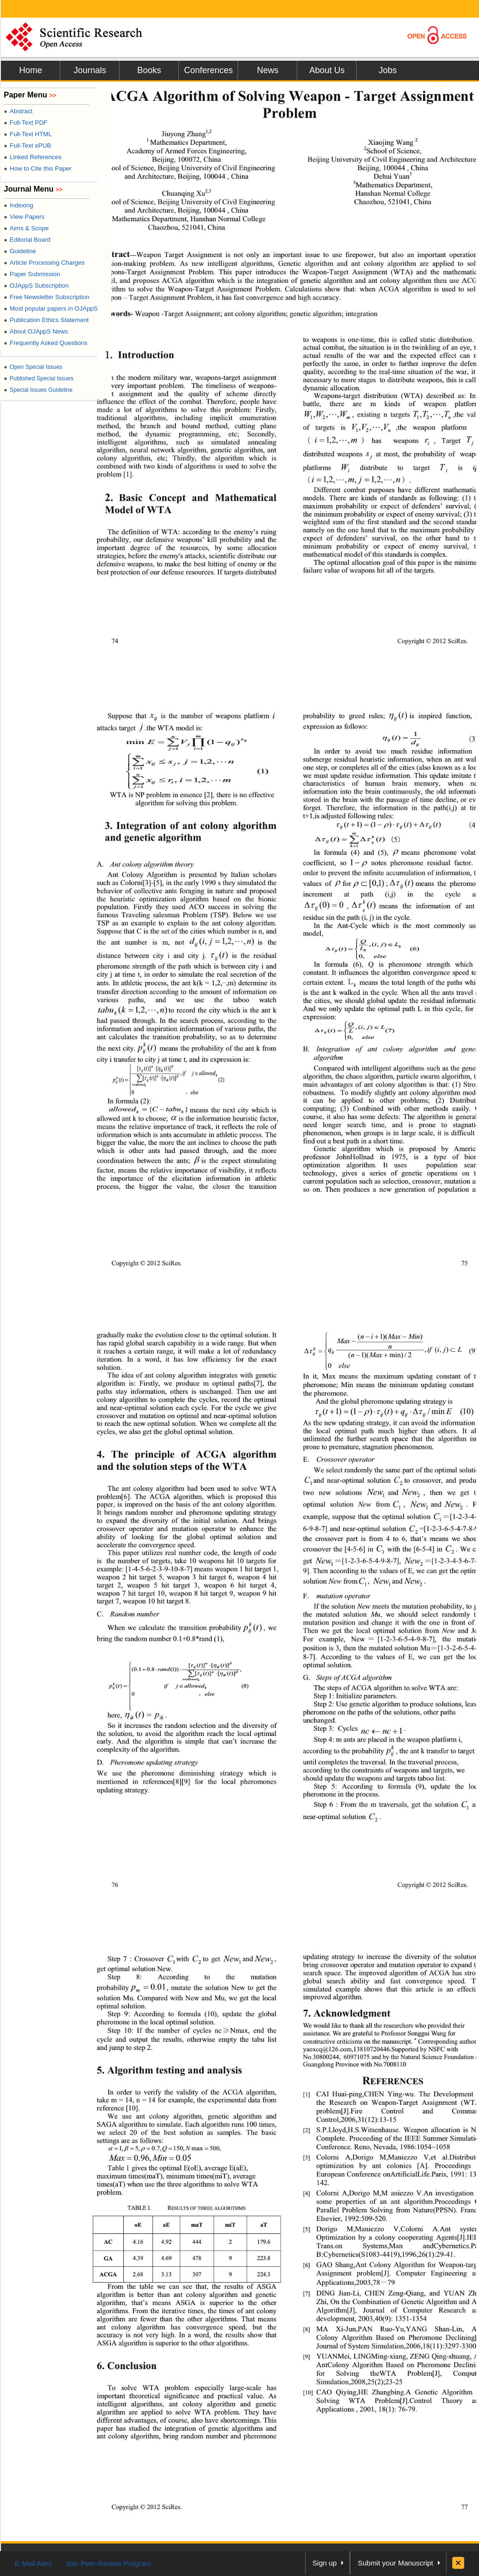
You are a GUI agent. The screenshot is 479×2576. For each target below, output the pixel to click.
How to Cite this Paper (38, 168)
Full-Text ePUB (27, 145)
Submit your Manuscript (395, 2563)
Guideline (20, 251)
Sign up (325, 2563)
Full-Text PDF (25, 122)
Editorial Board (27, 239)
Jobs (388, 70)
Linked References (33, 157)
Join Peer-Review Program (108, 2563)
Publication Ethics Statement (46, 319)
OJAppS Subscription (36, 285)
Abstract (18, 111)
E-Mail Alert (33, 2563)
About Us (327, 70)
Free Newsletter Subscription (46, 297)
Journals (90, 70)
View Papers (24, 216)
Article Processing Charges (44, 262)
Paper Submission (32, 274)
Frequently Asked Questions (45, 342)
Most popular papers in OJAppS (51, 308)
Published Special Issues (39, 378)
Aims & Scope (26, 228)
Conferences (208, 70)
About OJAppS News (36, 331)
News (267, 70)
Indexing (18, 205)
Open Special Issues (33, 367)
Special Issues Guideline (38, 390)
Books (149, 70)
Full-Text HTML (28, 134)
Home (30, 70)
